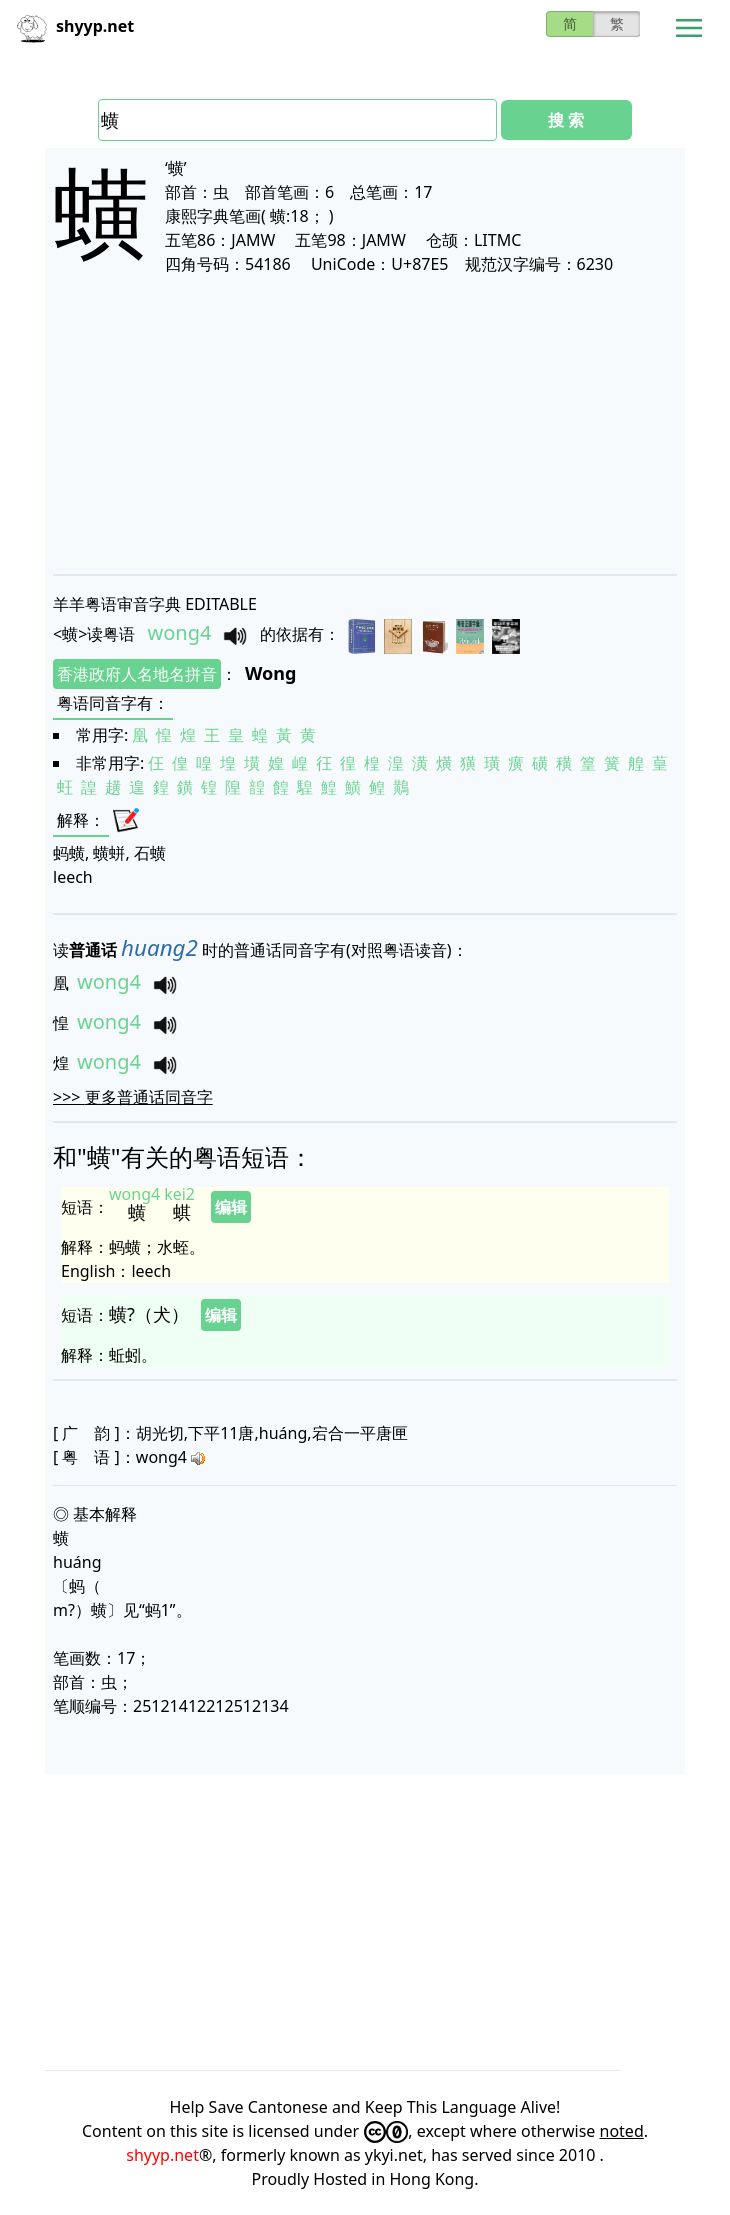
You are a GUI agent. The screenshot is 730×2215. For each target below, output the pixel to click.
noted (622, 2131)
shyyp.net (162, 2155)
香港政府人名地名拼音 (137, 674)
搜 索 (566, 120)
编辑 (231, 1207)
